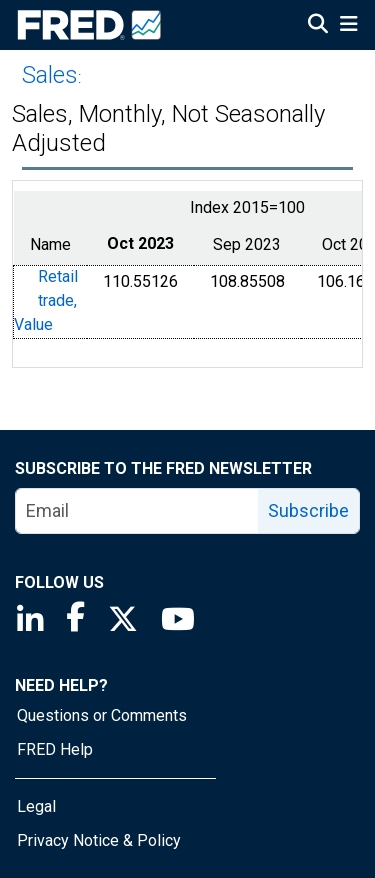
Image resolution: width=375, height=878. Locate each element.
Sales (50, 75)
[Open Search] (318, 26)
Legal (36, 806)
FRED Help (55, 749)
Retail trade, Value (46, 301)
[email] (137, 511)
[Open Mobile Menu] (348, 26)
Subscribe (308, 510)
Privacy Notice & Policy (99, 840)
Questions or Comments (102, 715)
